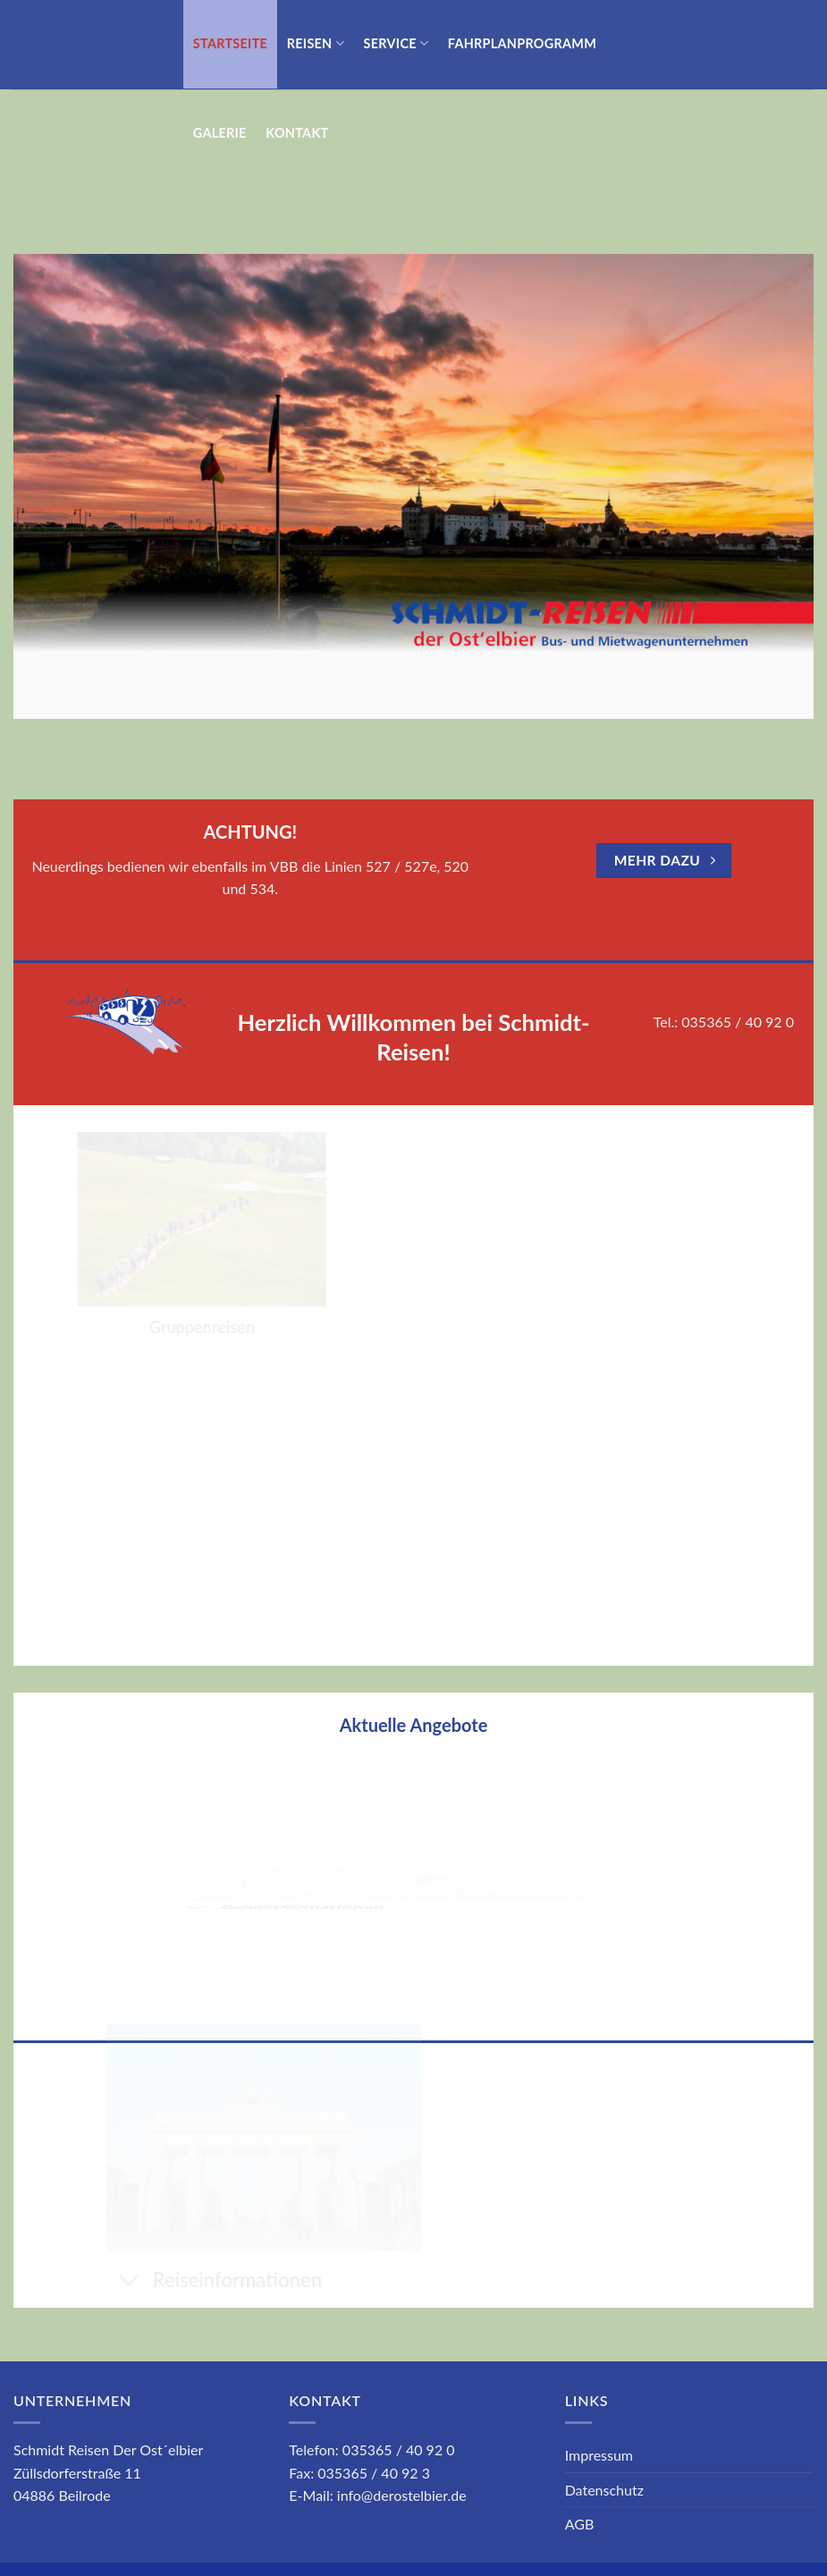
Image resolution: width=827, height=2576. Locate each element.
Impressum (599, 2454)
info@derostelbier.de (402, 2495)
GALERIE (220, 132)
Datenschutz (604, 2489)
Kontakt (297, 132)
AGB (580, 2523)
